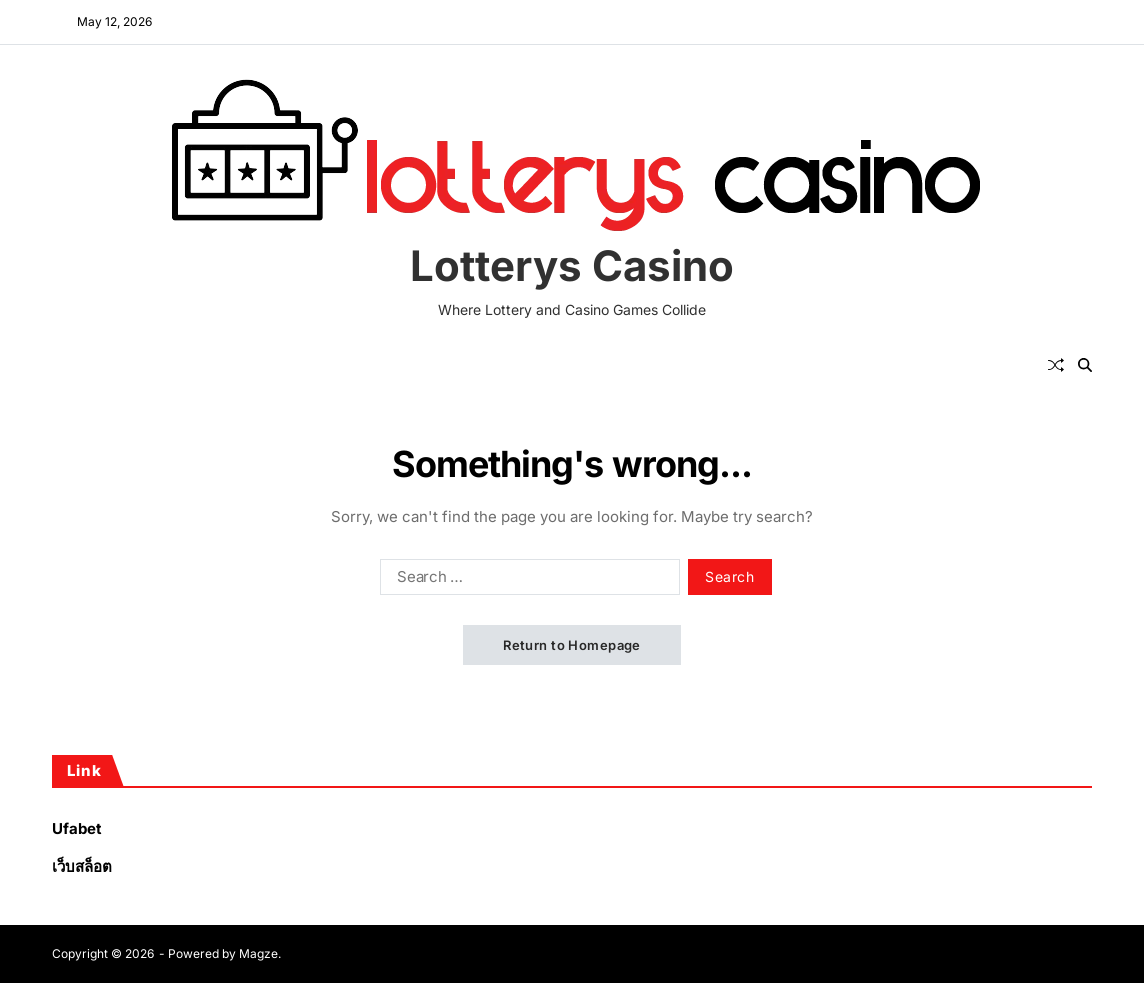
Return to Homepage (572, 645)
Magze (258, 953)
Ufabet (77, 828)
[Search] (1085, 365)
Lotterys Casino (572, 266)
